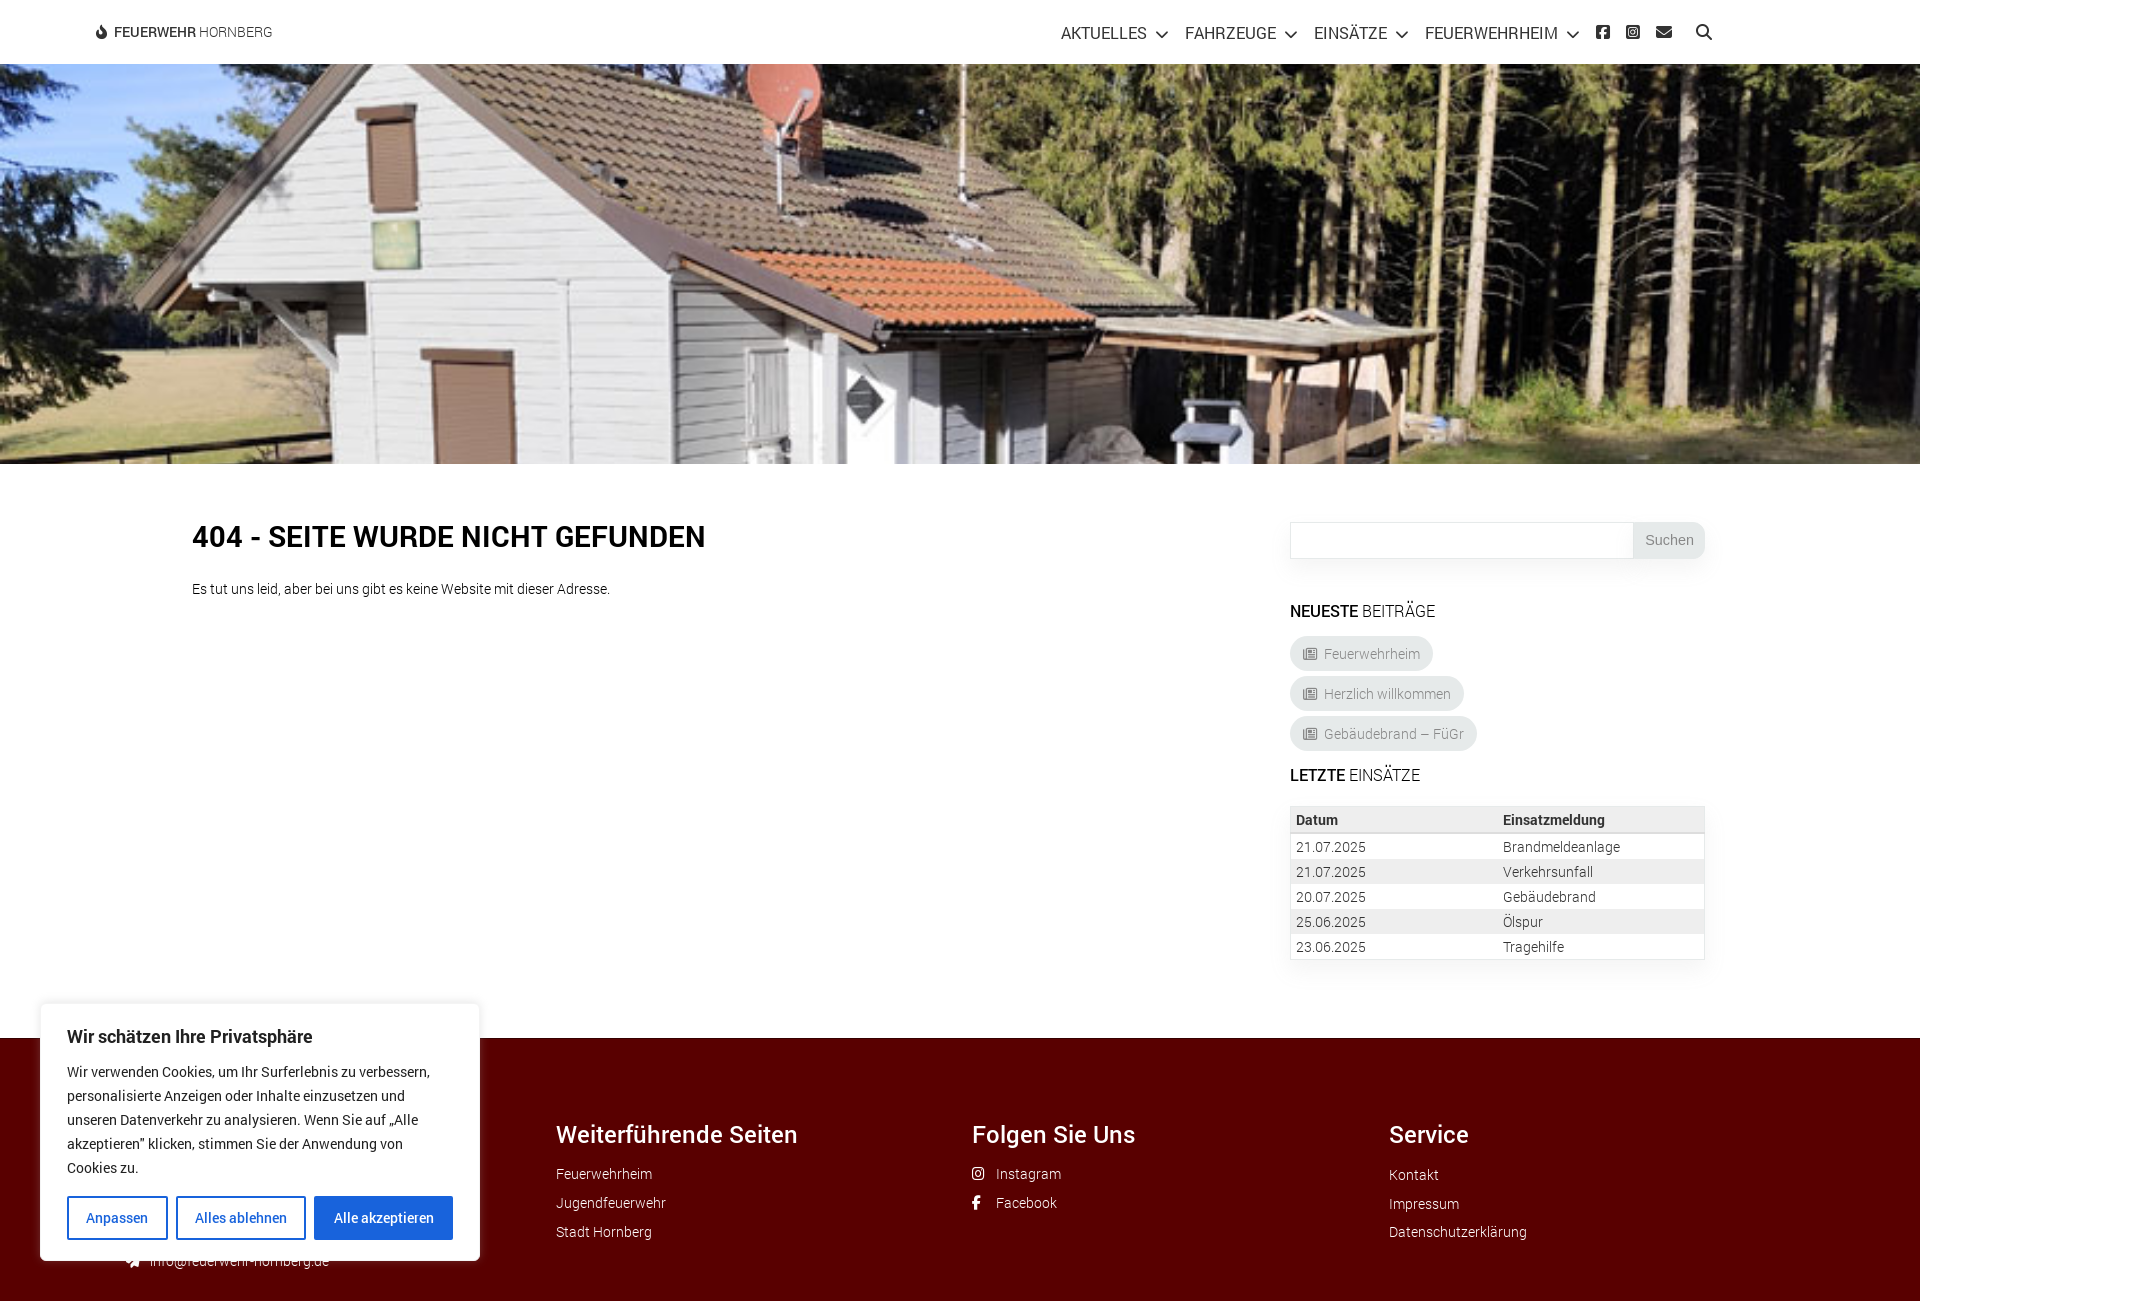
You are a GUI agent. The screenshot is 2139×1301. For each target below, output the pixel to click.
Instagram (1028, 1173)
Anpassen (117, 1217)
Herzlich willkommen (1387, 693)
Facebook (1026, 1202)
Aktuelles (1104, 32)
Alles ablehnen (241, 1217)
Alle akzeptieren (384, 1217)
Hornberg (193, 31)
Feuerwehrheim (1491, 32)
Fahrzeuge (1230, 32)
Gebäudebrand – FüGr (1394, 733)
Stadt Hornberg (604, 1231)
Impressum (1424, 1203)
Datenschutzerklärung (1458, 1231)
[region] (260, 1132)
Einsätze (1350, 32)
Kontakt (1414, 1174)
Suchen (1669, 540)
